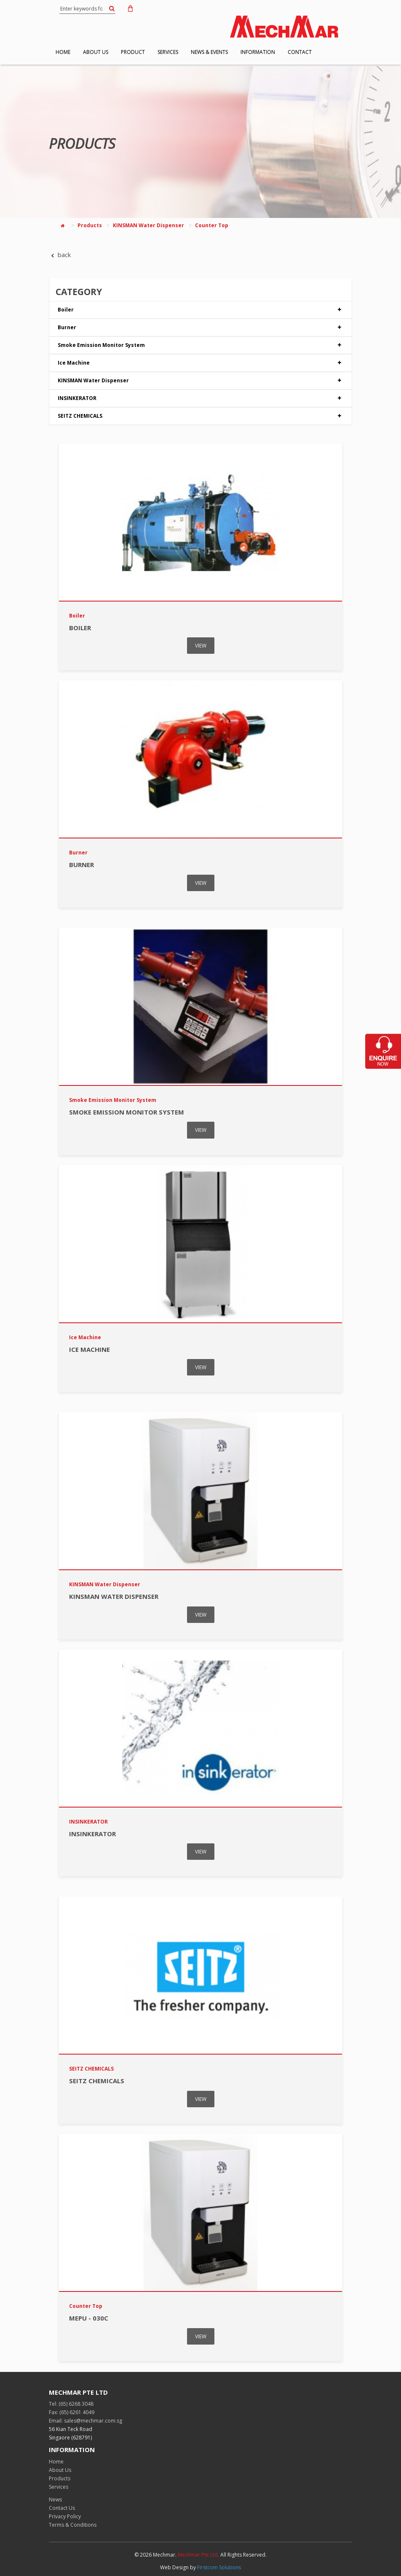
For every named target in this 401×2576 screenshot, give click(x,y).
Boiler (200, 310)
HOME (63, 52)
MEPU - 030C (88, 2318)
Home (56, 2461)
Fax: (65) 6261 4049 (71, 2412)
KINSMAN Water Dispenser (148, 225)
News (55, 2499)
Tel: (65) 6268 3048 (71, 2403)
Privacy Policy (65, 2516)
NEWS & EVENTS (209, 52)
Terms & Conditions (72, 2524)
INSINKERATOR (200, 398)
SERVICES (168, 52)
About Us (60, 2470)
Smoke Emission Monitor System (200, 345)
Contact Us (62, 2508)
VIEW (200, 645)
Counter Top (211, 225)
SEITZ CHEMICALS (200, 416)
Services (58, 2486)
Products (90, 225)
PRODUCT (133, 52)
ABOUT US (95, 52)
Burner (200, 327)
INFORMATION (258, 52)
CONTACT (300, 52)
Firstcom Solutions (219, 2567)
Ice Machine (200, 363)
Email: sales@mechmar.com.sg (85, 2420)
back (60, 254)
